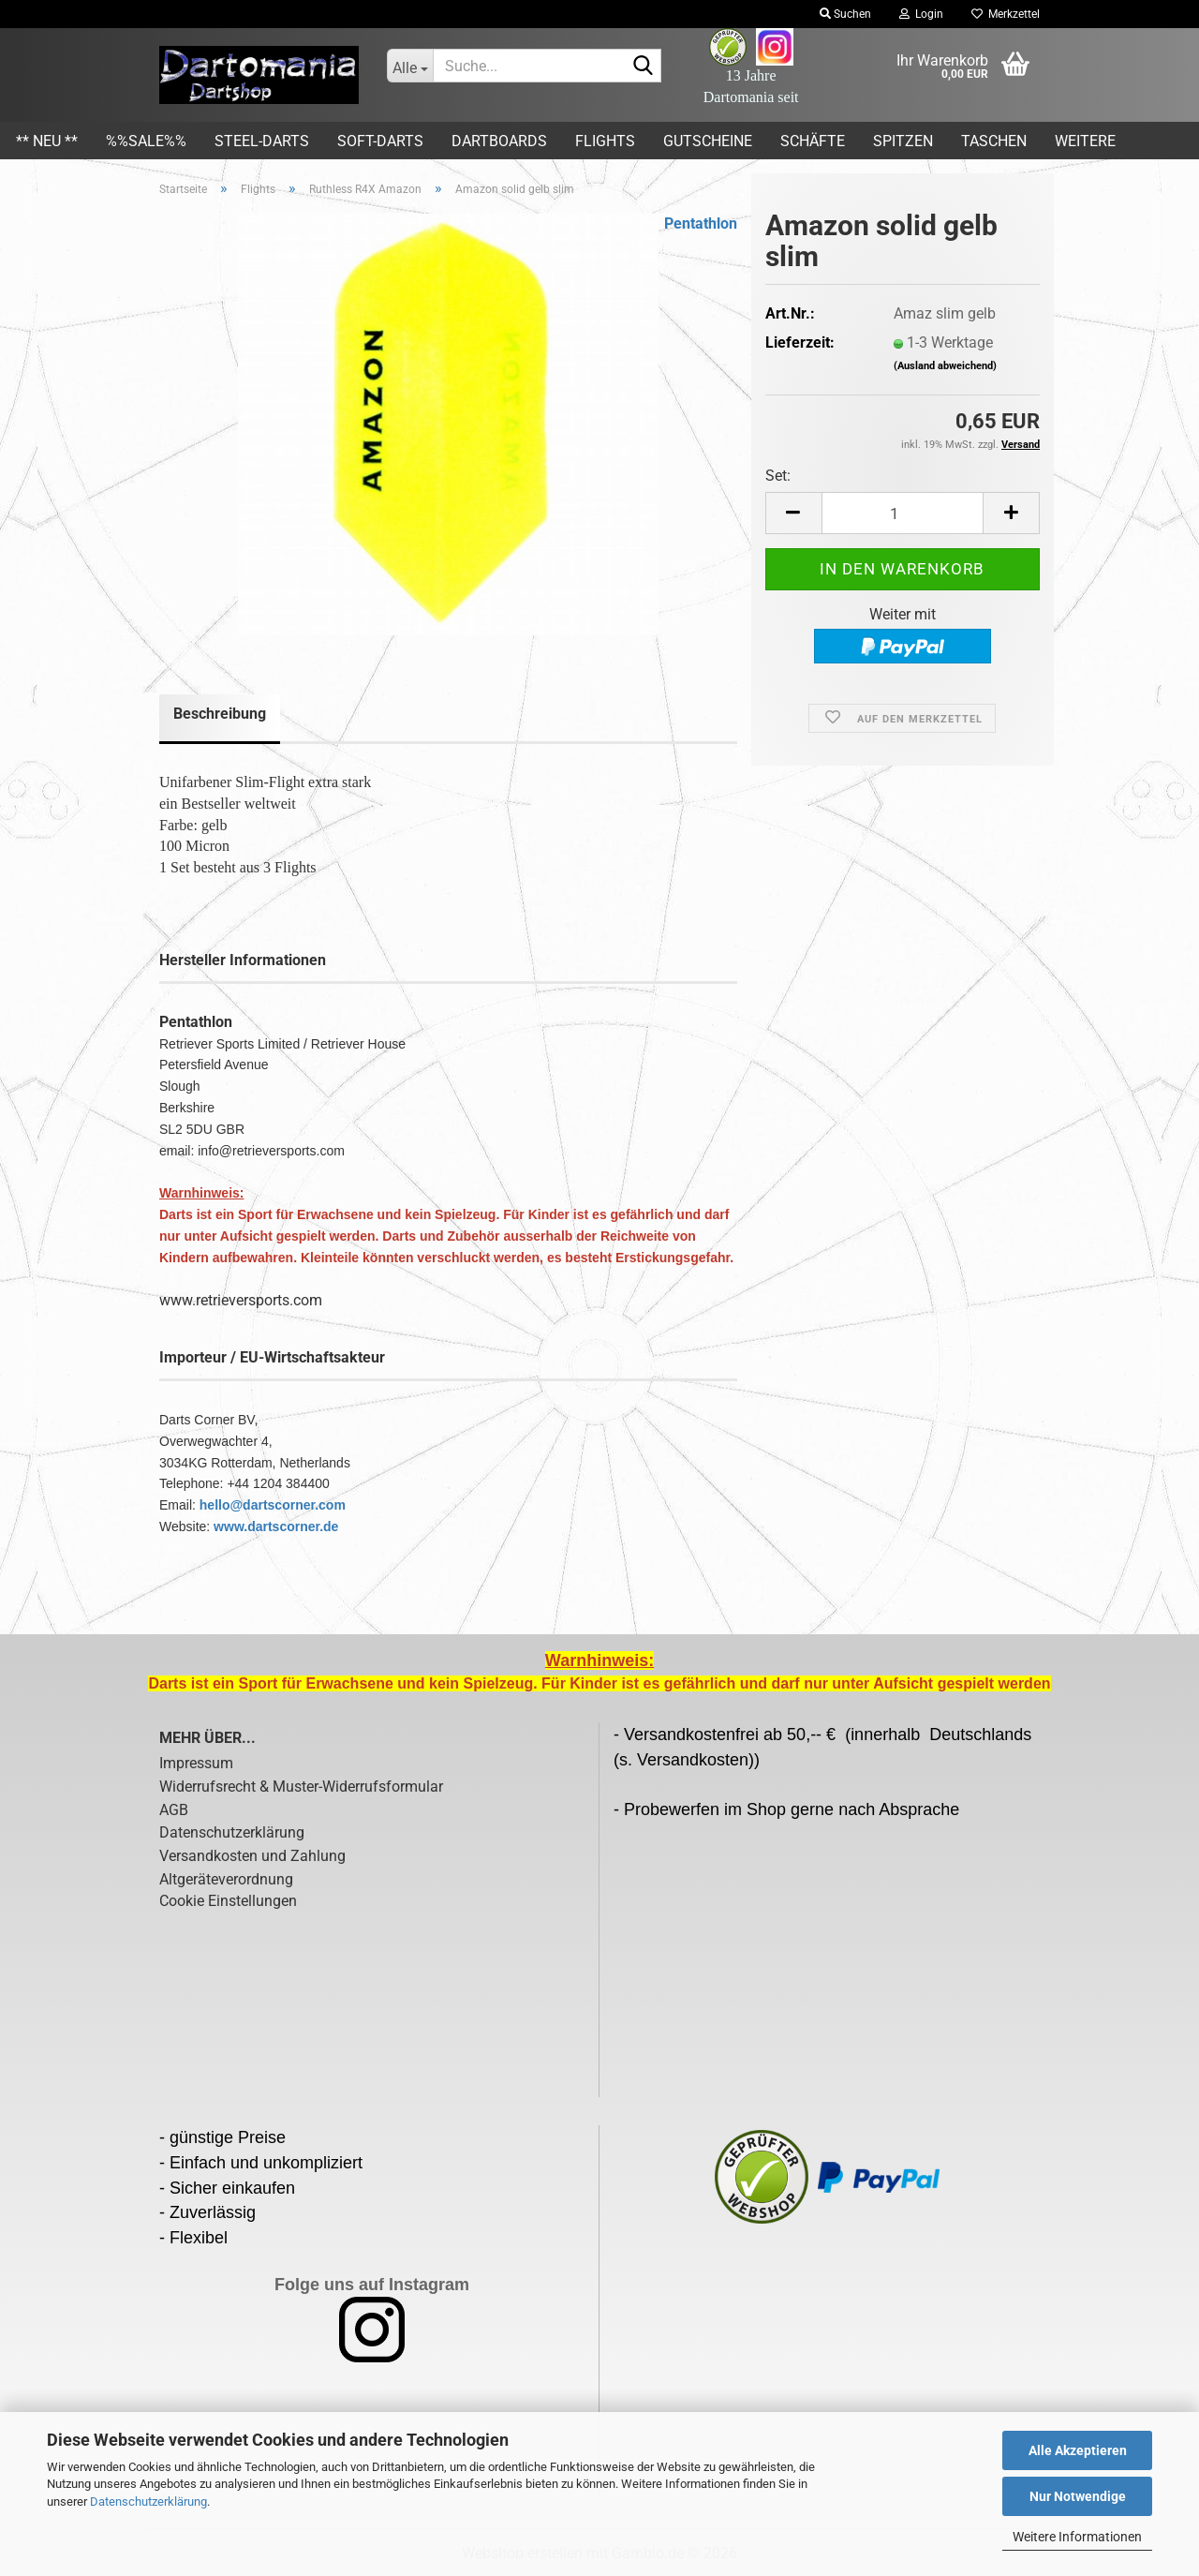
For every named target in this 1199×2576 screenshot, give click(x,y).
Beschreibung (219, 713)
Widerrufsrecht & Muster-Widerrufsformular (301, 1786)
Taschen (994, 141)
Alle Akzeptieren (1078, 2450)
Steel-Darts (262, 141)
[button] (793, 513)
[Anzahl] (903, 513)
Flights (605, 141)
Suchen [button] (845, 14)
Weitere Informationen (1077, 2536)
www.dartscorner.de (276, 1526)
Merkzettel (1005, 14)
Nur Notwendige (1077, 2496)
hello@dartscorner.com (273, 1504)
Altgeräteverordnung (226, 1879)
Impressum (196, 1763)
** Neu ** (47, 141)
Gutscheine (707, 141)
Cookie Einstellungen (228, 1901)
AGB (173, 1810)
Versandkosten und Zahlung (252, 1856)
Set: (778, 475)
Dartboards (499, 141)
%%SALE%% (146, 141)
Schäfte (812, 141)
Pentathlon (700, 223)
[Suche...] (410, 65)
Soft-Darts (380, 141)
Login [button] (921, 14)
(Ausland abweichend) (945, 366)
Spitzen (903, 141)
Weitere (1085, 141)
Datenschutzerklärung (148, 2501)
